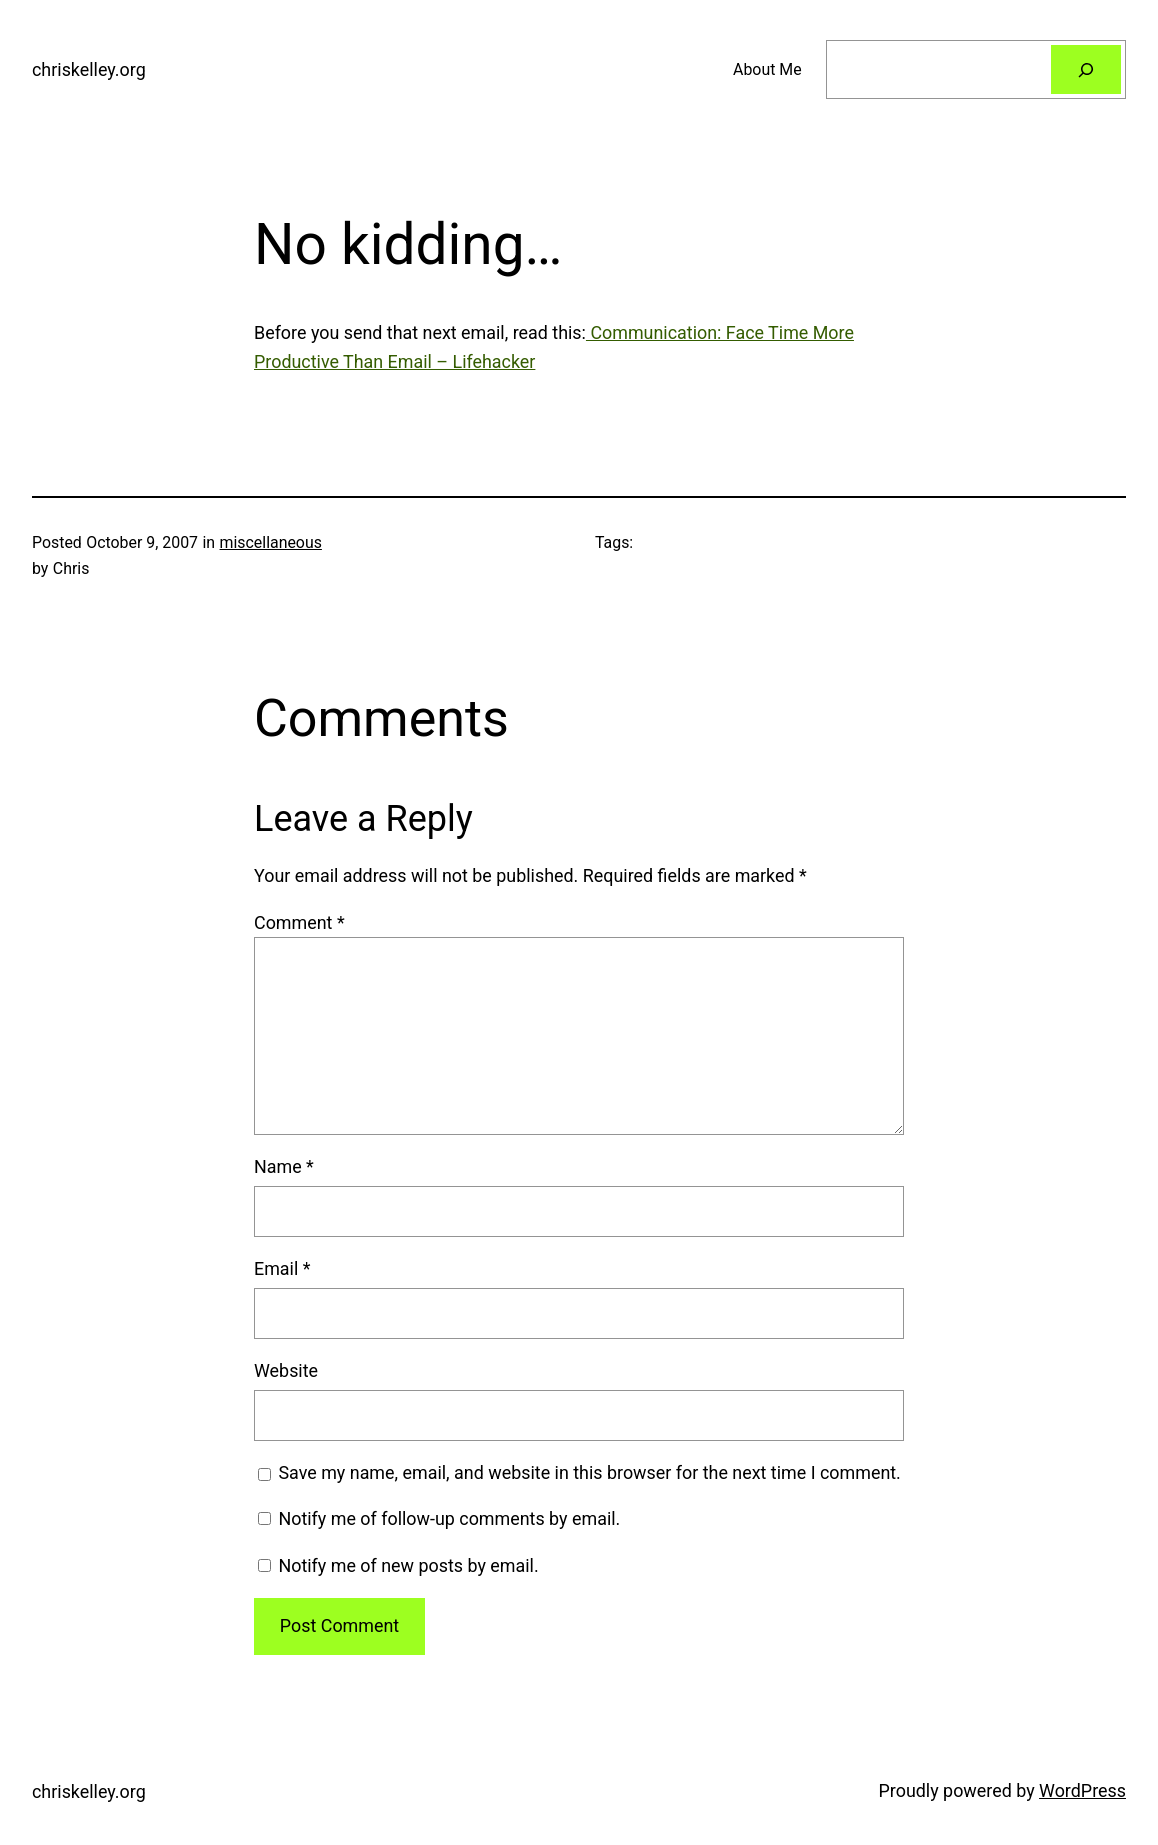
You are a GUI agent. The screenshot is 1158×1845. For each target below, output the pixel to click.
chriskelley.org (89, 69)
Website (286, 1370)
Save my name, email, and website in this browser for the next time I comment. (589, 1472)
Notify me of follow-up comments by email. (449, 1518)
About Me (767, 69)
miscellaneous (271, 542)
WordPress (1082, 1790)
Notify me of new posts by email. (408, 1565)
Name (284, 1166)
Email (282, 1268)
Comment (299, 922)
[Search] (1086, 69)
